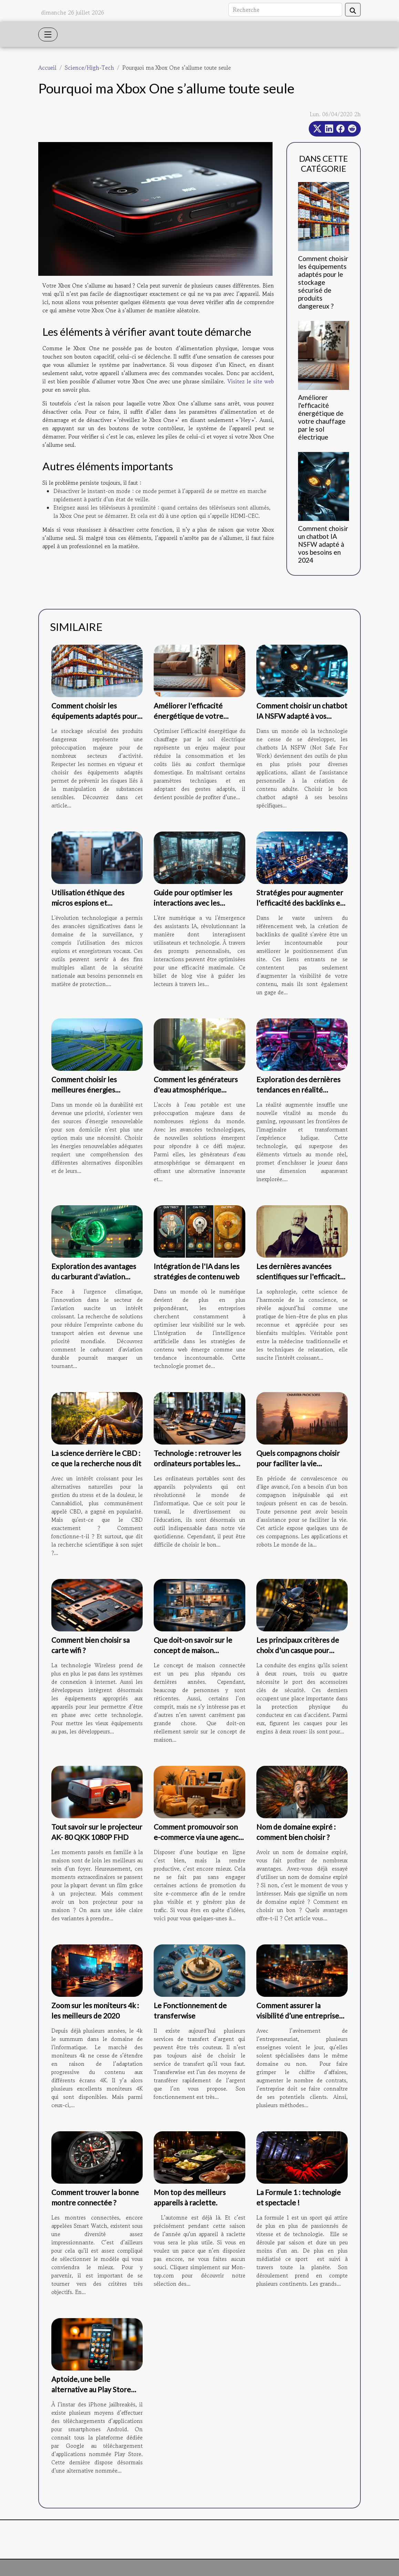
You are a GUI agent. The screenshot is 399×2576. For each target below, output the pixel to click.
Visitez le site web (250, 381)
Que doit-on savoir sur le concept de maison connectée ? (193, 1650)
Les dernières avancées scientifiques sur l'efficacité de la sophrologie (300, 1276)
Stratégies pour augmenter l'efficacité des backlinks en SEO (300, 902)
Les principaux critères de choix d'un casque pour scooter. (297, 1650)
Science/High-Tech (89, 67)
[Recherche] (285, 10)
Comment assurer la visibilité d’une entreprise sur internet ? (297, 2015)
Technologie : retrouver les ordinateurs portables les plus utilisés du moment (197, 1463)
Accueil (47, 67)
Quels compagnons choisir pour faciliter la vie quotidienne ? (298, 1463)
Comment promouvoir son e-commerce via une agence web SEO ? (198, 1837)
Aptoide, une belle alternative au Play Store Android (91, 2389)
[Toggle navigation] (48, 34)
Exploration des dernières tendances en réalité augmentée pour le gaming (298, 1089)
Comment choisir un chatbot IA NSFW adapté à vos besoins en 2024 (323, 544)
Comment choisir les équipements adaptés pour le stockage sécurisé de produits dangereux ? (323, 282)
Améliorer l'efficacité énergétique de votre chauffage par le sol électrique (322, 417)
